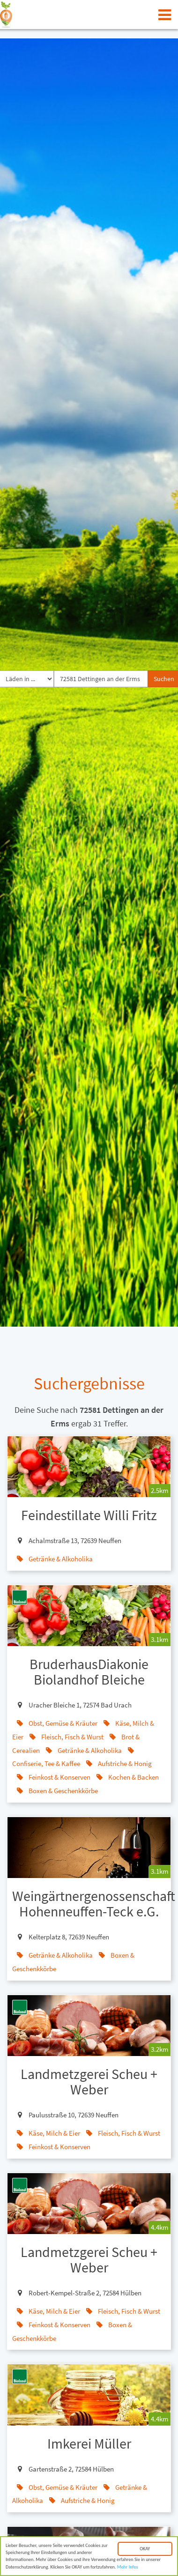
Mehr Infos (127, 2568)
